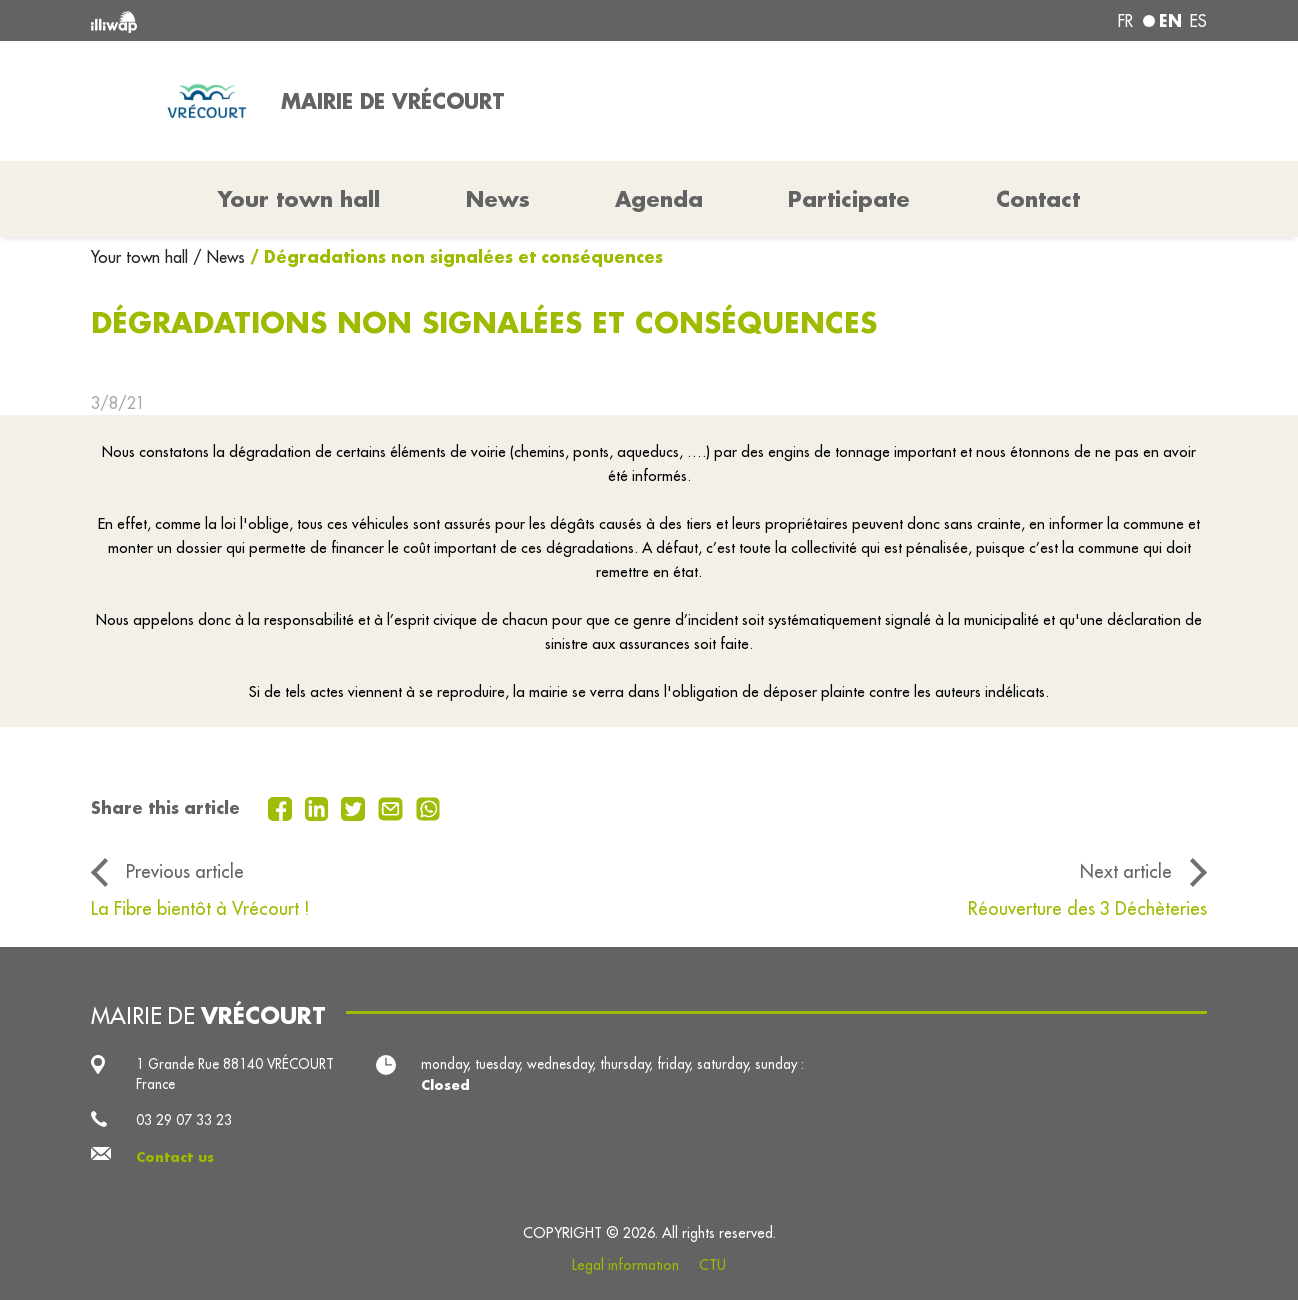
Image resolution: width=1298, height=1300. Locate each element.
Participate (849, 199)
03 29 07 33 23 (184, 1120)
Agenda (659, 199)
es (1198, 21)
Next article (1126, 871)
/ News (219, 257)
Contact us (175, 1156)
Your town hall (142, 257)
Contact (1038, 199)
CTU (712, 1265)
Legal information (625, 1265)
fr (1125, 21)
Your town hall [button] (299, 199)
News (498, 199)
